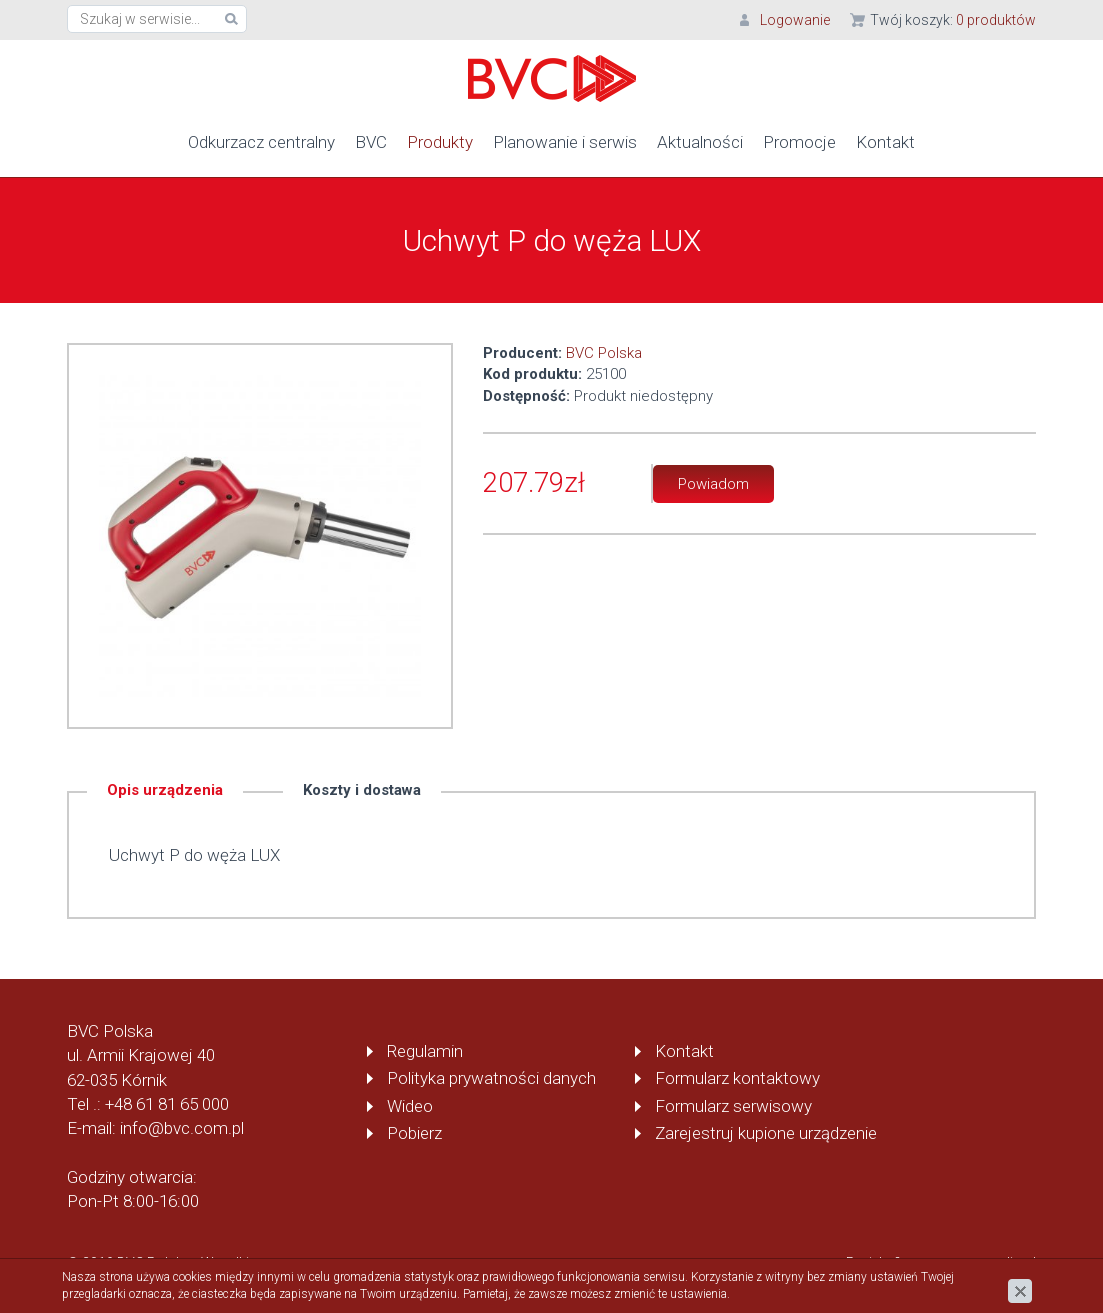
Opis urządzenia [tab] (165, 790)
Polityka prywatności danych (491, 1078)
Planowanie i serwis (565, 142)
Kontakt (885, 142)
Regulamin (425, 1051)
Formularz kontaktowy (737, 1078)
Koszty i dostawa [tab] (362, 790)
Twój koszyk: (953, 20)
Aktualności (700, 142)
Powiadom (713, 484)
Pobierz (414, 1133)
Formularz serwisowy (733, 1106)
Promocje (799, 142)
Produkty (440, 142)
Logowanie (795, 20)
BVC (371, 142)
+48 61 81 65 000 (167, 1104)
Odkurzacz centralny (261, 142)
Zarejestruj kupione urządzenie (766, 1133)
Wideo (410, 1106)
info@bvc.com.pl (182, 1128)
